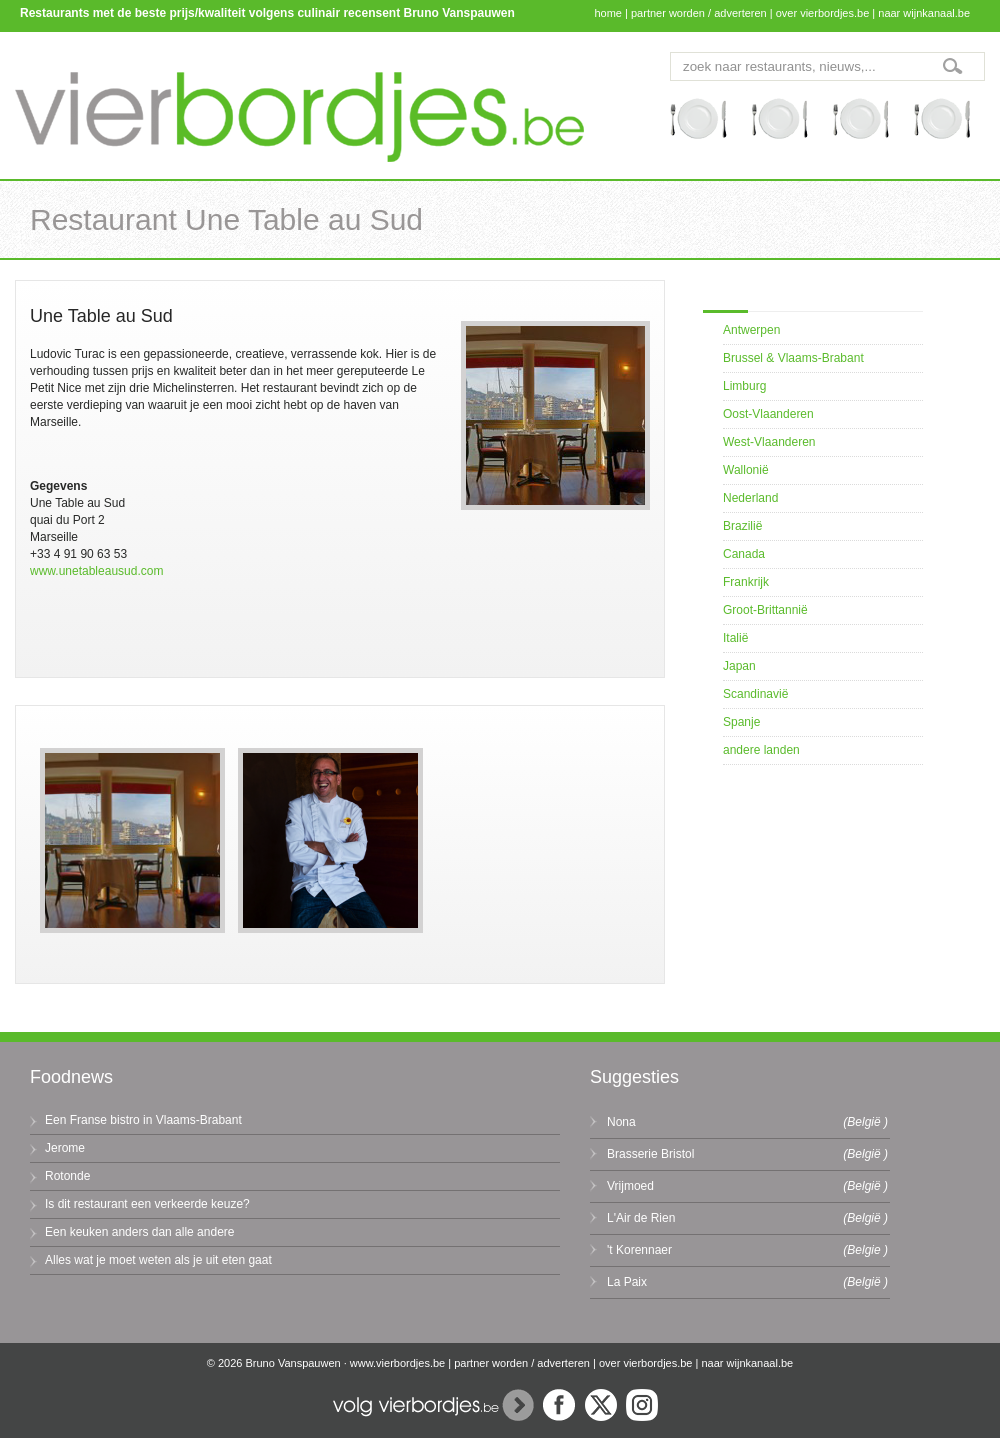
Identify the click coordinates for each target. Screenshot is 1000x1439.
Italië (735, 638)
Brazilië (742, 526)
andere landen (761, 750)
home (608, 13)
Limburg (744, 386)
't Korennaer (639, 1250)
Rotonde (67, 1176)
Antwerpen (751, 330)
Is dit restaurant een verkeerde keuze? (147, 1204)
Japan (739, 666)
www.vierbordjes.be (397, 1363)
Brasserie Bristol (650, 1154)
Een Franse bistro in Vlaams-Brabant (143, 1120)
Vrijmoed (630, 1186)
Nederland (750, 498)
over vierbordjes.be (823, 13)
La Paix (627, 1282)
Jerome (65, 1148)
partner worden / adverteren (699, 13)
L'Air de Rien (641, 1218)
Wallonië (746, 470)
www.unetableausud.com (96, 571)
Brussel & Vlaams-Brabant (793, 358)
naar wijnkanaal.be (924, 13)
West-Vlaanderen (769, 442)
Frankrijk (746, 582)
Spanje (741, 722)
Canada (744, 554)
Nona (621, 1122)
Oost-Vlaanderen (768, 414)
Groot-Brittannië (765, 610)
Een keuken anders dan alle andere (139, 1232)
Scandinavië (755, 694)
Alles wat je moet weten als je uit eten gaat (158, 1260)
